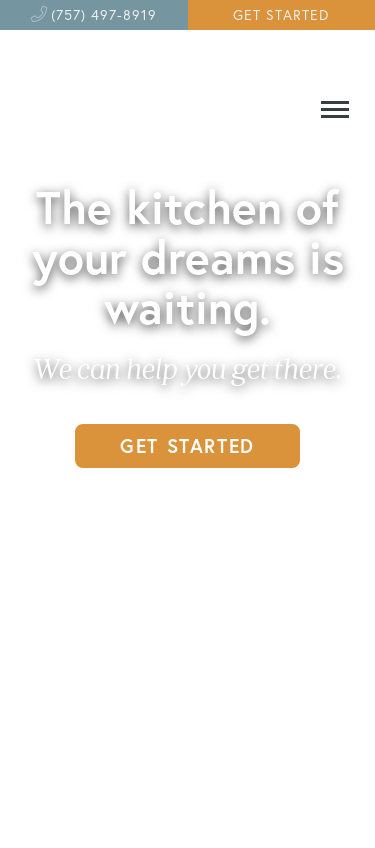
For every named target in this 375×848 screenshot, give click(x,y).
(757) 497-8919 (104, 14)
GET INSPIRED (187, 509)
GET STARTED (281, 14)
